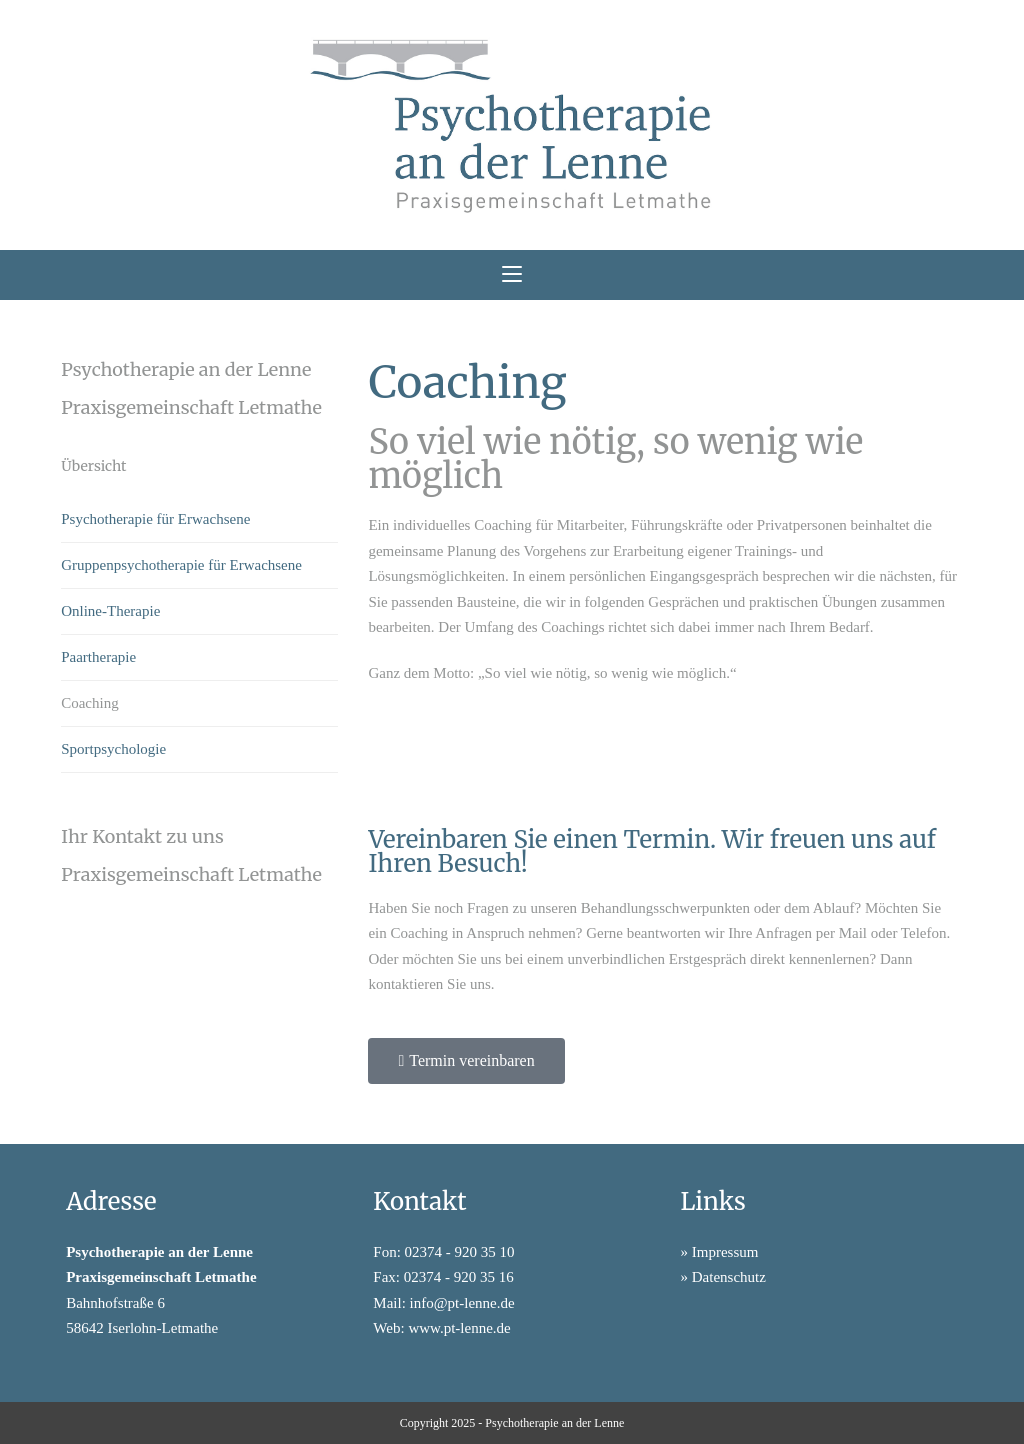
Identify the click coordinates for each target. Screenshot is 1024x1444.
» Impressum (720, 1252)
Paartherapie (98, 657)
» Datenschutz (723, 1277)
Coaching (90, 703)
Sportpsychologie (113, 749)
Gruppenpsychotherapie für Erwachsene (181, 565)
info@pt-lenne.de (462, 1303)
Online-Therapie (110, 611)
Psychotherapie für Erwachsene (155, 519)
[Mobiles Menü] (512, 275)
